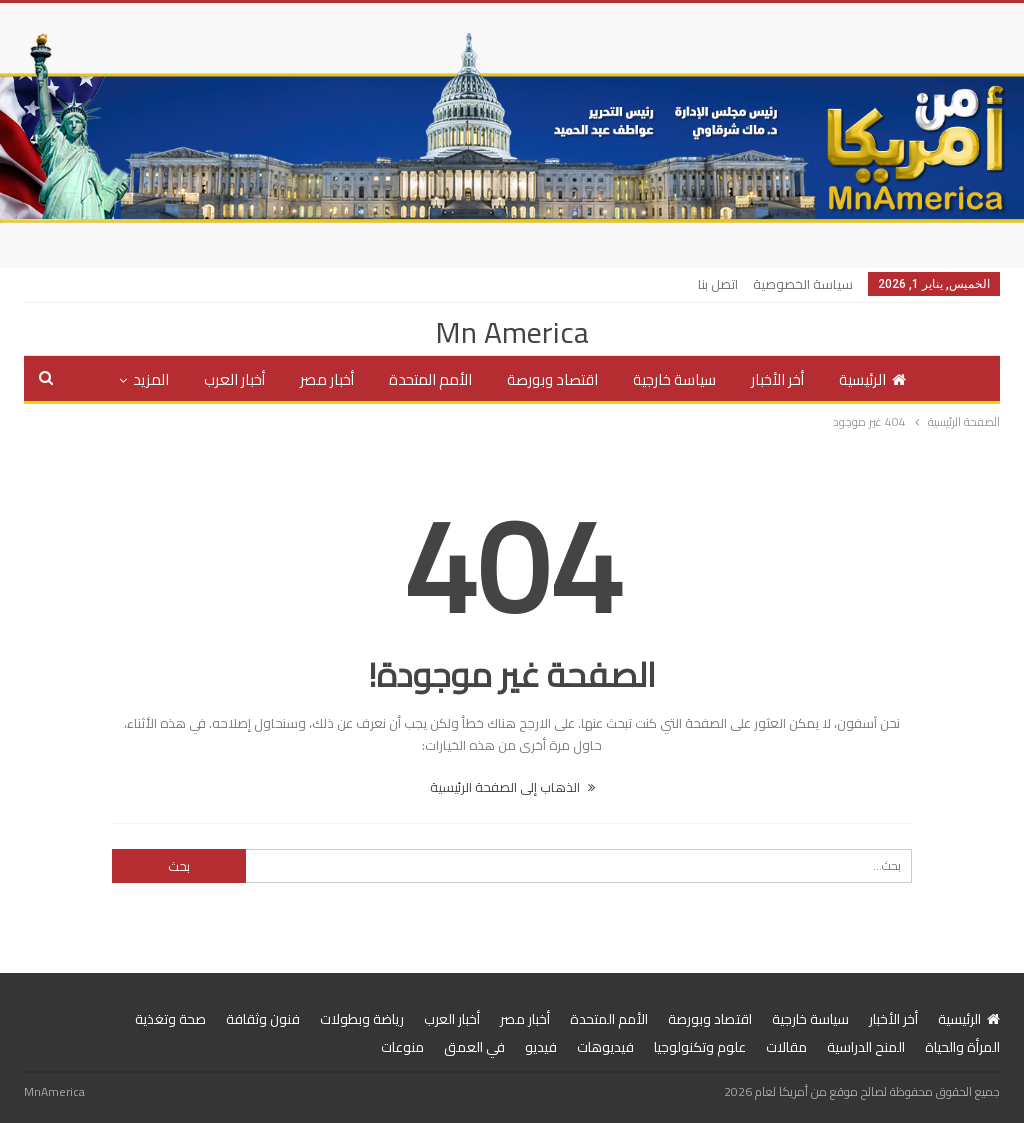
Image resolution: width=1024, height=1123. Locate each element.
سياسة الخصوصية (803, 284)
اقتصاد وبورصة (552, 379)
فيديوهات (605, 1047)
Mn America (512, 332)
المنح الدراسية (866, 1047)
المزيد (151, 379)
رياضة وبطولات (362, 1019)
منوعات (402, 1047)
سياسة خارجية (674, 379)
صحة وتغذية (170, 1019)
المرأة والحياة (962, 1047)
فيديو (541, 1047)
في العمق (474, 1047)
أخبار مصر (327, 379)
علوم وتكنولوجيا (700, 1047)
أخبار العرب (234, 379)
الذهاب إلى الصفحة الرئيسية (512, 787)
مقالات (786, 1047)
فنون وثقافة (263, 1019)
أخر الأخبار (777, 379)
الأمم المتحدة (430, 379)
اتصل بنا (718, 284)
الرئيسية (872, 379)
